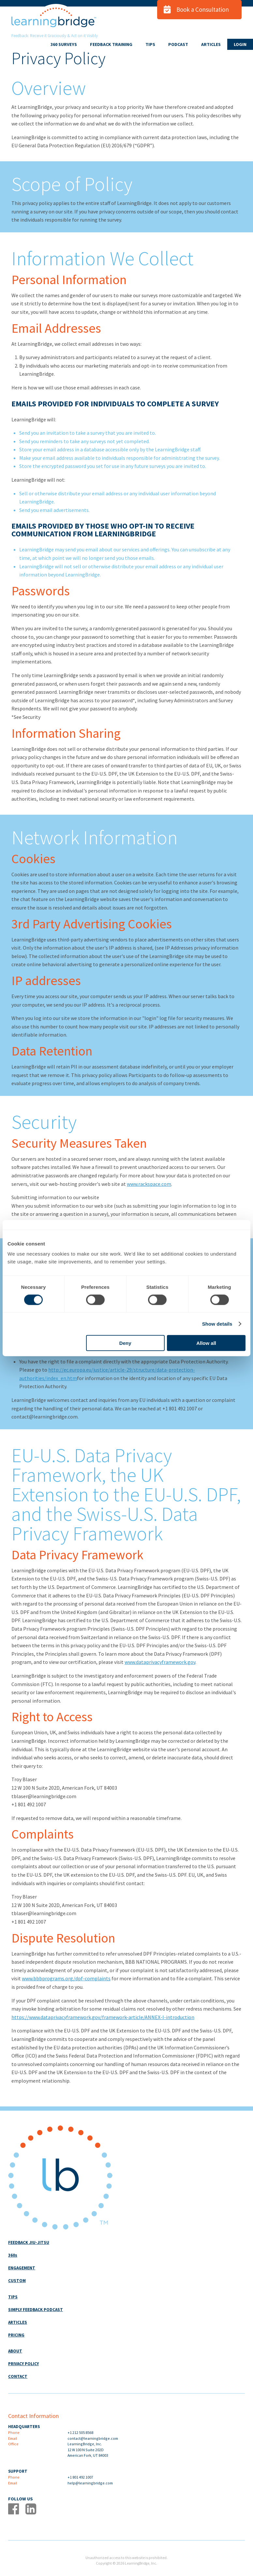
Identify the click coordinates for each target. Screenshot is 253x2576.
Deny (125, 1343)
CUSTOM (17, 2280)
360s (12, 2255)
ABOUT (15, 2351)
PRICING (16, 2335)
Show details (217, 1323)
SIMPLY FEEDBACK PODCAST (35, 2309)
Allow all (206, 1343)
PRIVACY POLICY (23, 2363)
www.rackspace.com (149, 1184)
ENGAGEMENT (21, 2268)
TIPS (150, 44)
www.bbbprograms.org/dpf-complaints (66, 1978)
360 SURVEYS (64, 44)
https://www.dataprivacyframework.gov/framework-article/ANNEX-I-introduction (102, 2017)
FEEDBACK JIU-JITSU (28, 2242)
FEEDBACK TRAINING (111, 44)
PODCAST (178, 44)
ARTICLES (211, 44)
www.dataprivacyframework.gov (160, 1662)
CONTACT (17, 2376)
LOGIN (240, 44)
